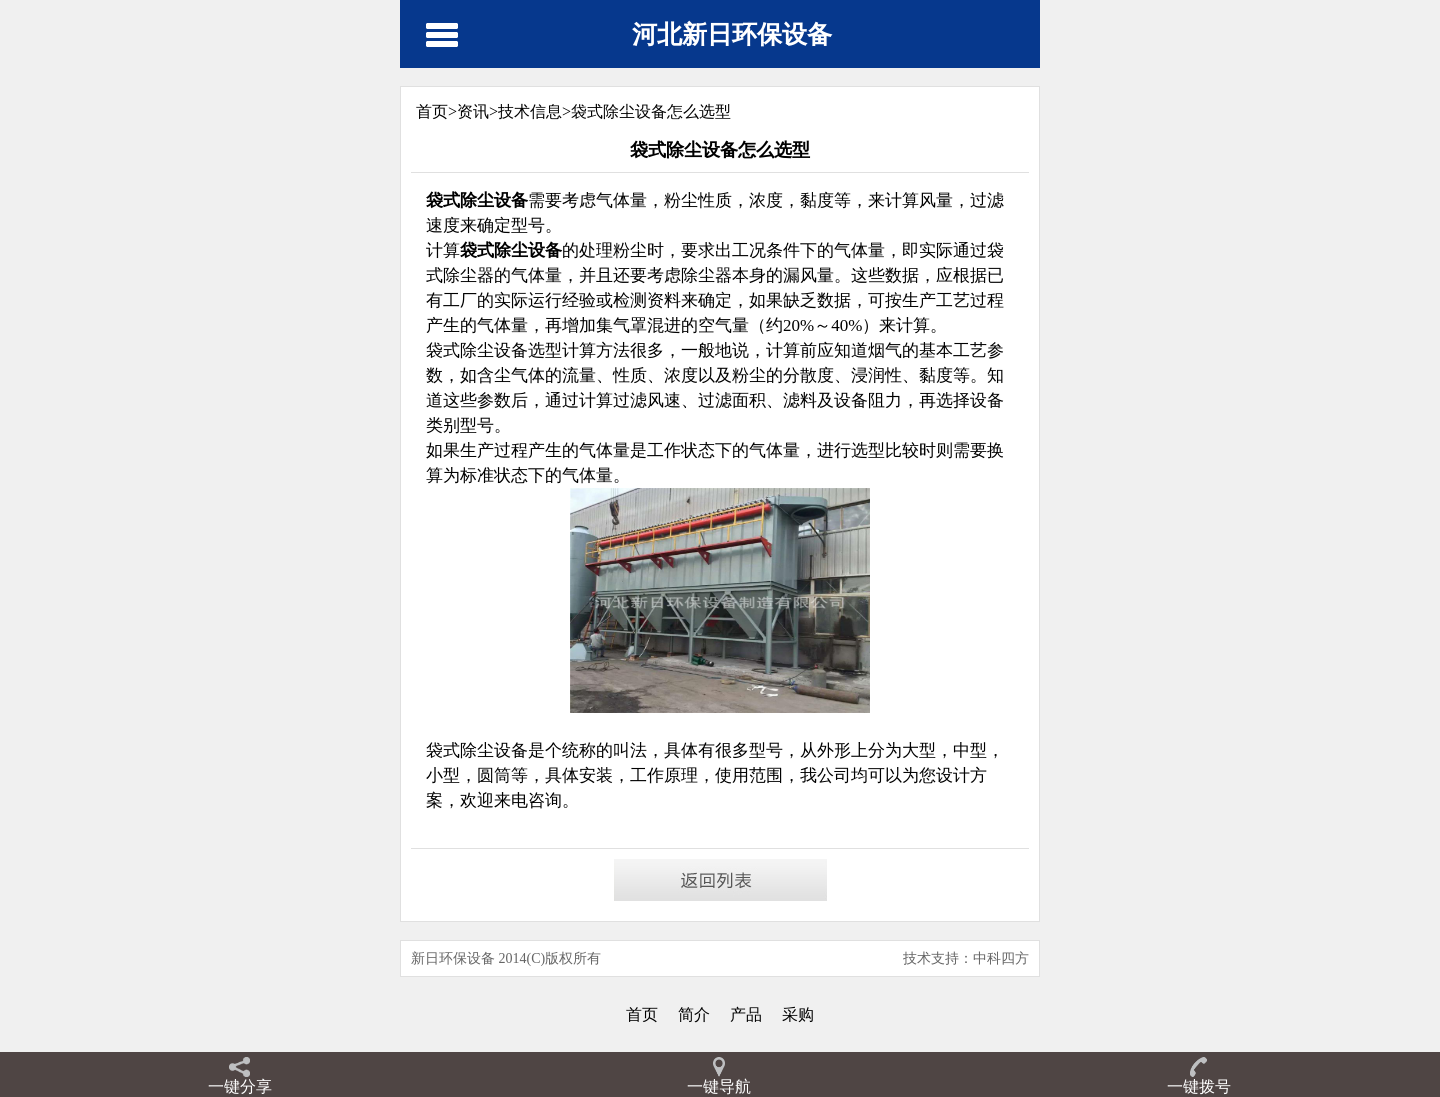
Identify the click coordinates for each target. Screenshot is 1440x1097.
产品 (746, 1014)
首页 (642, 1014)
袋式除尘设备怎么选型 (651, 111)
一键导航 (719, 1086)
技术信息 (530, 111)
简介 (694, 1014)
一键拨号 (1199, 1086)
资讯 (473, 111)
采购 (798, 1014)
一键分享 (240, 1086)
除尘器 (706, 275)
